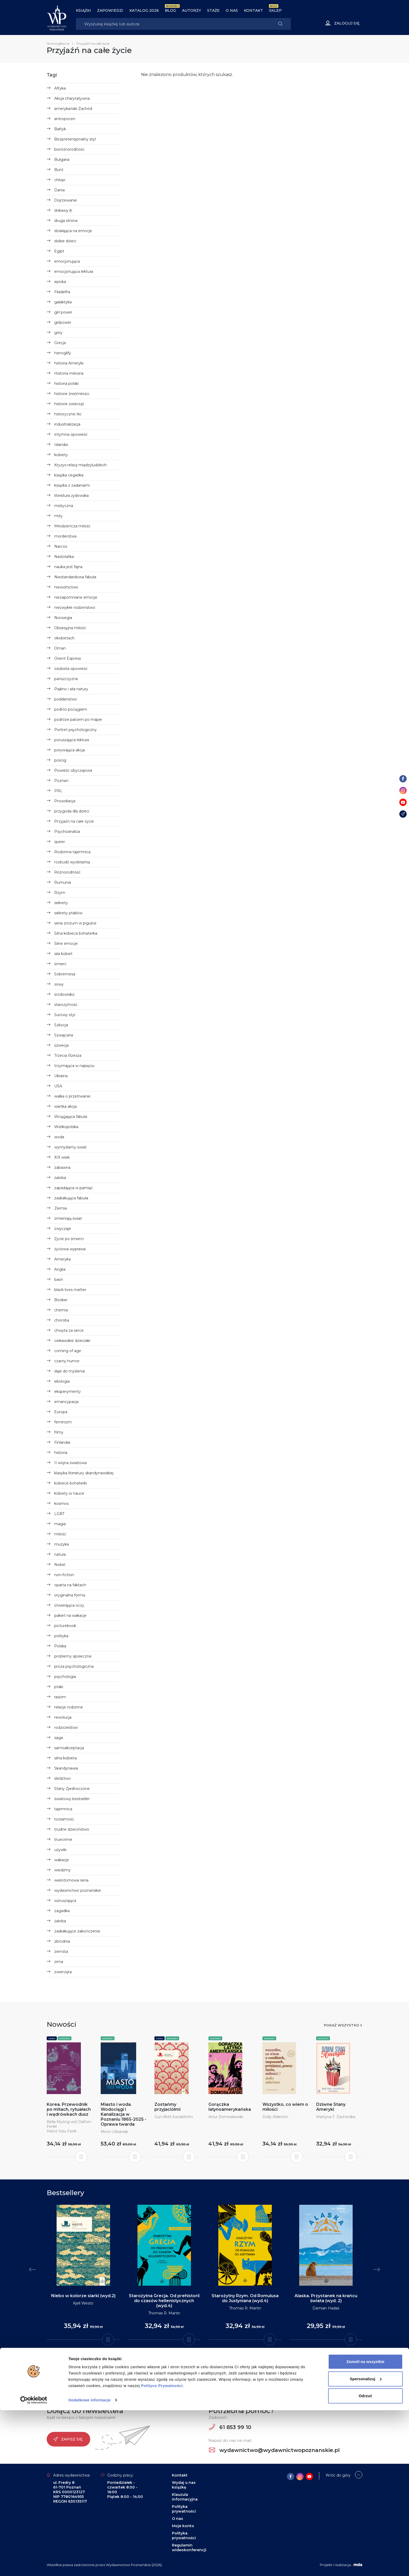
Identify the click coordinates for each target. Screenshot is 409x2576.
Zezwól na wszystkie (365, 2527)
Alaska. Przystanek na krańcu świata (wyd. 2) (325, 2298)
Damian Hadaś (325, 2308)
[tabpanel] (83, 2272)
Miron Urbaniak (114, 2131)
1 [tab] (194, 2361)
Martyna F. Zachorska (335, 2116)
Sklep (275, 10)
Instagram (159, 2384)
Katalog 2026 (144, 10)
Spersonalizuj (366, 2544)
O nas (232, 10)
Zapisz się (67, 2439)
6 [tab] (215, 2361)
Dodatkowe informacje (89, 2565)
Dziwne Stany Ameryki (331, 2107)
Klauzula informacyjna (185, 2497)
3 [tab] (202, 2361)
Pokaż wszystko (341, 2025)
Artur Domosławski (225, 2116)
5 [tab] (210, 2361)
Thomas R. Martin (164, 2313)
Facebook (186, 2384)
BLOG (170, 10)
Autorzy (191, 10)
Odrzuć (365, 2561)
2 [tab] (198, 2361)
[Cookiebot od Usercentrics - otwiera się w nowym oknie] (34, 2566)
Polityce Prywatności (162, 2551)
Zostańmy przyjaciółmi (167, 2107)
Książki (83, 10)
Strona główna (58, 43)
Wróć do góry (338, 2475)
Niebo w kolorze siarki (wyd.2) (83, 2295)
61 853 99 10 (230, 2427)
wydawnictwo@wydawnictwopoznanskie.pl (274, 2450)
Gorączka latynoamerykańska (229, 2107)
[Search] (173, 24)
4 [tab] (206, 2361)
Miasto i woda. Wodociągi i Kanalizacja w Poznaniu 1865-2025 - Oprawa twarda (123, 2114)
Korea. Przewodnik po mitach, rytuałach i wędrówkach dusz (69, 2109)
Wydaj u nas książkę (184, 2485)
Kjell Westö (83, 2303)
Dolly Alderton (275, 2116)
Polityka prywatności (184, 2509)
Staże (213, 10)
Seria (51, 2038)
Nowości (64, 2038)
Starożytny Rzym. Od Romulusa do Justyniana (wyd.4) (245, 2298)
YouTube (212, 2384)
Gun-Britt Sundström (173, 2116)
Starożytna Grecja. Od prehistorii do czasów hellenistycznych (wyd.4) (164, 2300)
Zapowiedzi (110, 10)
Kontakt (253, 10)
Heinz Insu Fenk (61, 2131)
